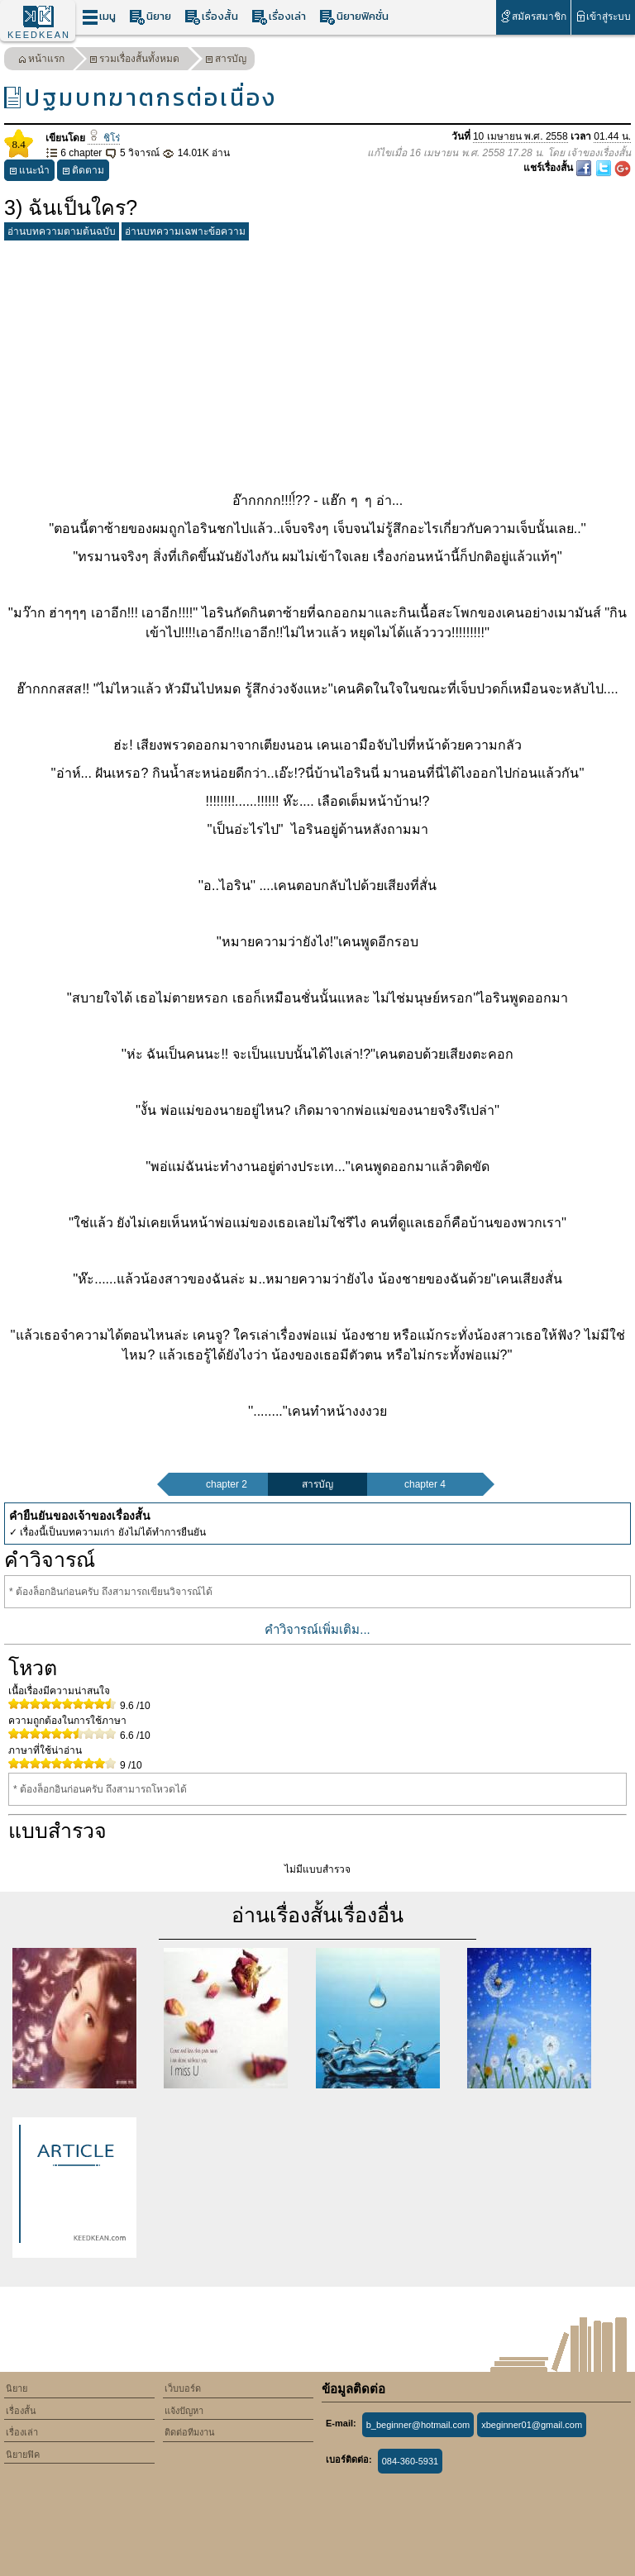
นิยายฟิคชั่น (354, 17)
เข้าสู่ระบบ (603, 16)
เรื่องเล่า (278, 17)
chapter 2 (226, 1484)
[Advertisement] (317, 363)
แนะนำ (29, 172)
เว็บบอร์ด (183, 2388)
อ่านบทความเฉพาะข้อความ (185, 231)
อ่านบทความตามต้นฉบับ (61, 231)
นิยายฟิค (23, 2454)
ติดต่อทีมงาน (190, 2432)
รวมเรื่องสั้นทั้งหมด (134, 61)
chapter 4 (425, 1484)
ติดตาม (83, 172)
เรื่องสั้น (211, 17)
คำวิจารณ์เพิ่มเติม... (317, 1629)
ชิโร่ (103, 138)
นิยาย (150, 17)
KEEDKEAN (38, 35)
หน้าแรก (41, 61)
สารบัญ (225, 61)
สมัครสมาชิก (533, 16)
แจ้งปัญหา (184, 2411)
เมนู (99, 17)
